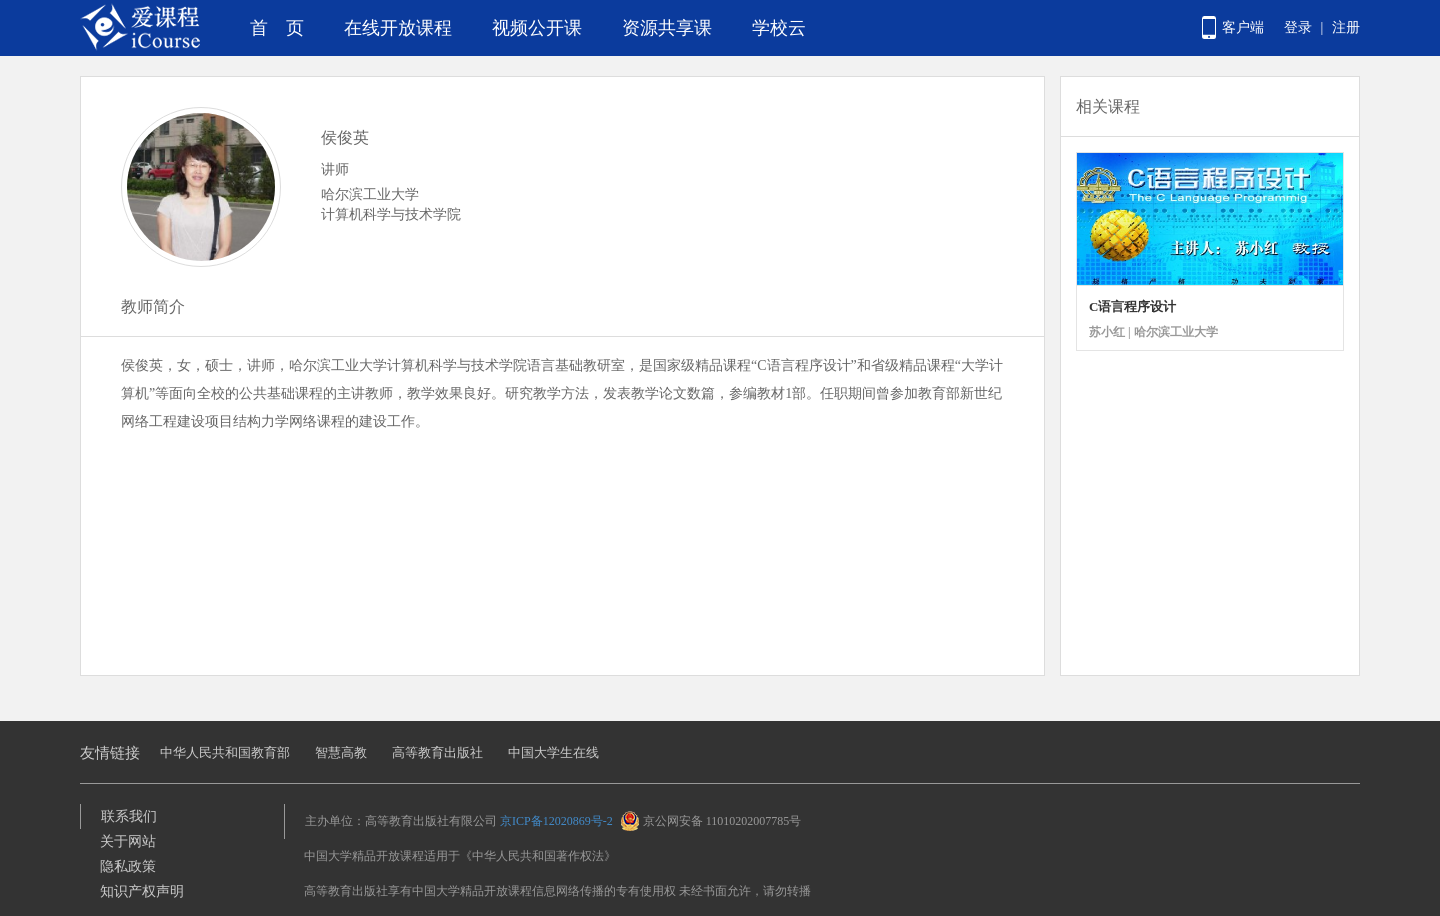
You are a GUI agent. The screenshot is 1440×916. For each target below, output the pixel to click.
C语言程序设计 (1132, 306)
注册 (1346, 27)
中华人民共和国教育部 (225, 752)
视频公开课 (537, 28)
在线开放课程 (398, 28)
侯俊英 (345, 137)
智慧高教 (341, 752)
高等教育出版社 (437, 752)
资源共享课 (667, 28)
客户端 (1243, 27)
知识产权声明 (142, 891)
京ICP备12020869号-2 (556, 821)
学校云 (779, 28)
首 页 (277, 28)
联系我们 (129, 816)
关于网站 (128, 841)
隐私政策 (128, 866)
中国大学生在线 (553, 752)
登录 (1298, 27)
